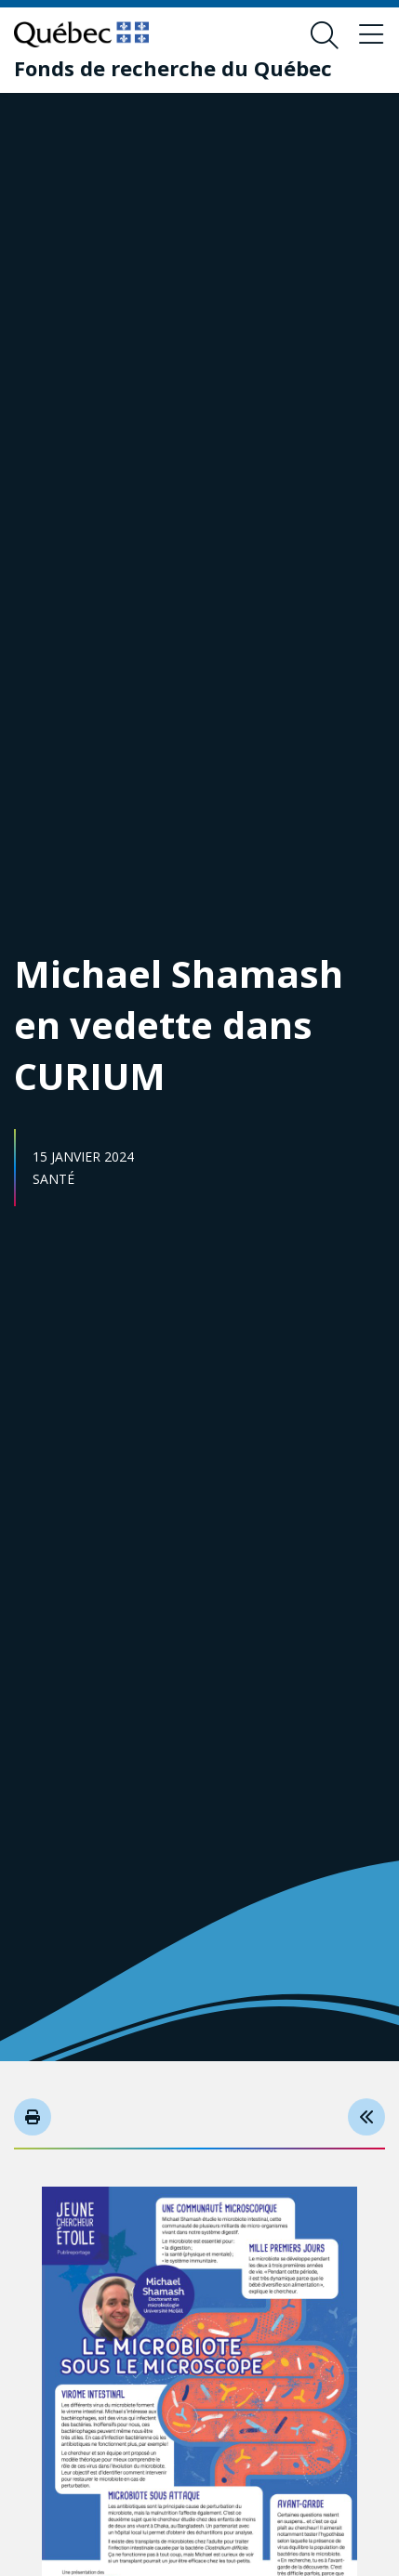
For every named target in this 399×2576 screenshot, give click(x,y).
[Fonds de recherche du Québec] (173, 68)
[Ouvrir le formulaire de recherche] (325, 35)
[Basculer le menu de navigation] (371, 35)
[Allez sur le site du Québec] (81, 34)
